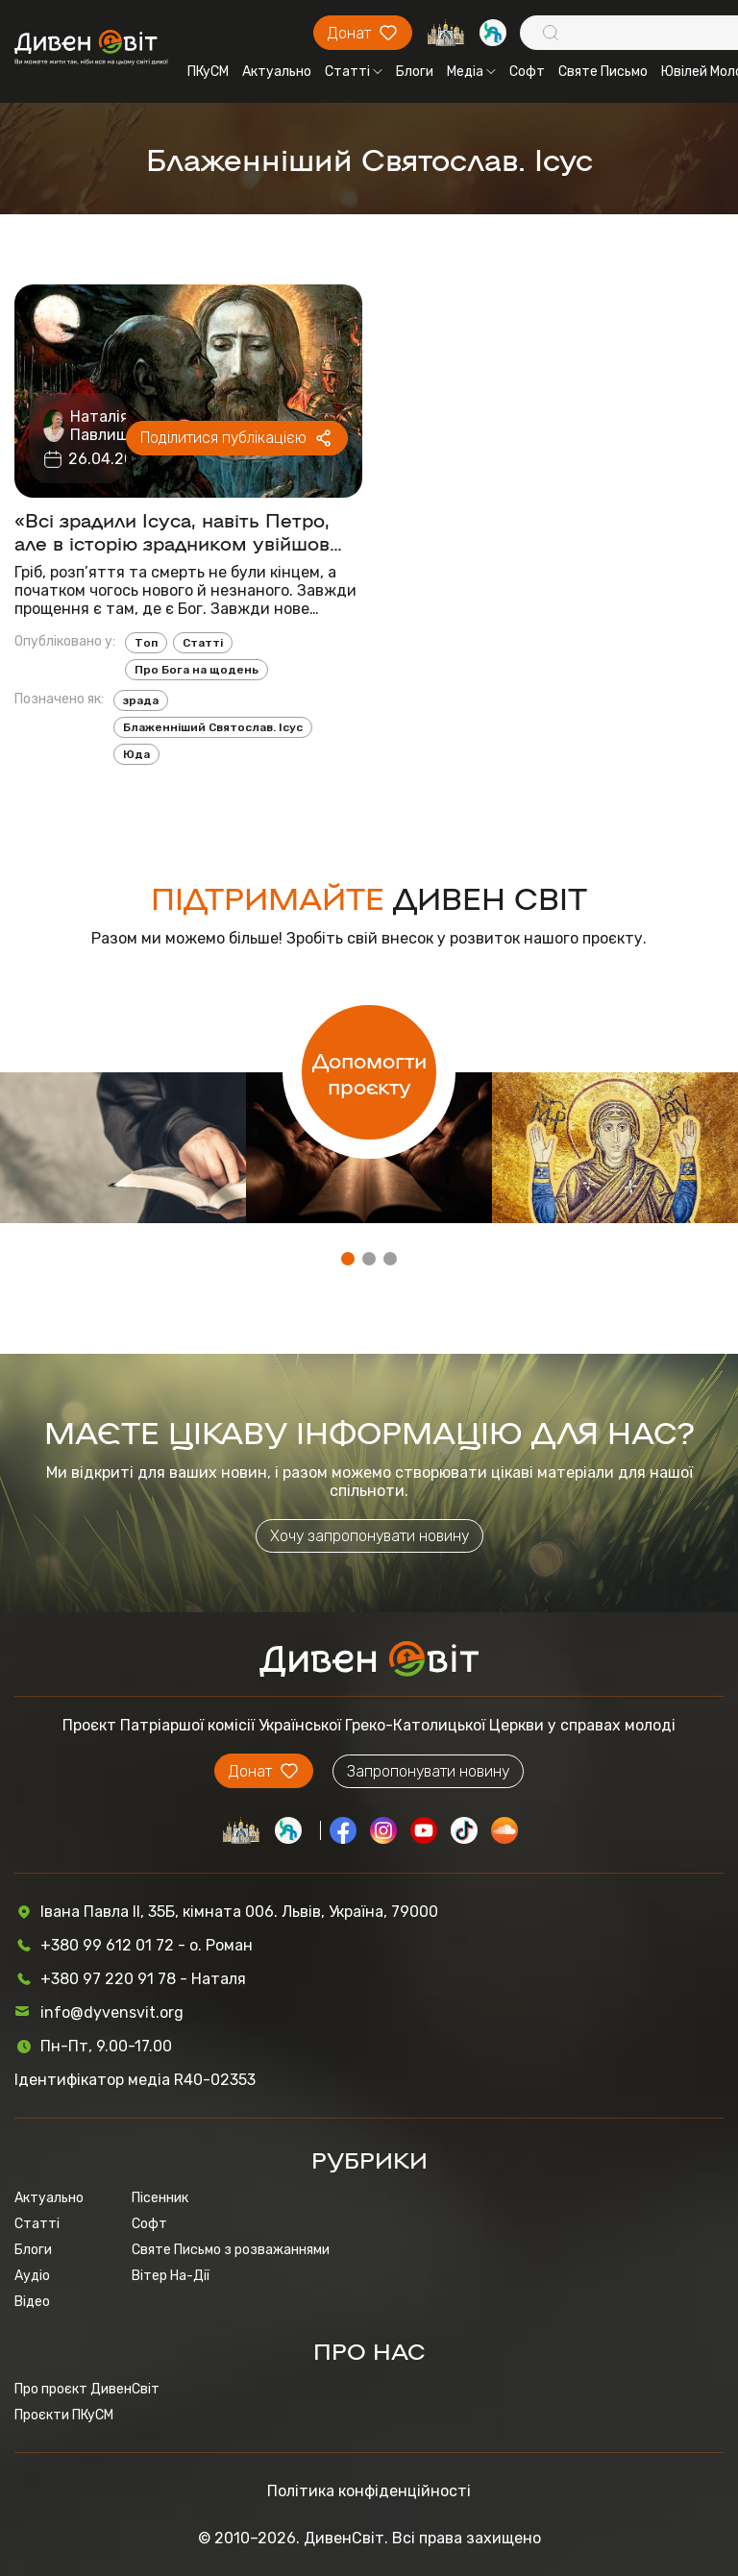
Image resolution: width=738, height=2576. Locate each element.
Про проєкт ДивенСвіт (87, 2389)
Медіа (471, 71)
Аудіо (32, 2276)
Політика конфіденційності (369, 2491)
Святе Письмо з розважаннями (231, 2250)
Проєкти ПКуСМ (63, 2415)
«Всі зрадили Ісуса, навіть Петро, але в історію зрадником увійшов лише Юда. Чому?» (172, 530)
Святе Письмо (603, 71)
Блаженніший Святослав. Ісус (213, 727)
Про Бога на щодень (196, 669)
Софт (527, 71)
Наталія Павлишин (109, 425)
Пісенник (160, 2198)
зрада (141, 700)
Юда (136, 754)
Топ (146, 643)
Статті (353, 71)
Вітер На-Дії (170, 2276)
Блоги (414, 71)
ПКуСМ (208, 71)
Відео (32, 2302)
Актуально (276, 71)
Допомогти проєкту (369, 1072)
